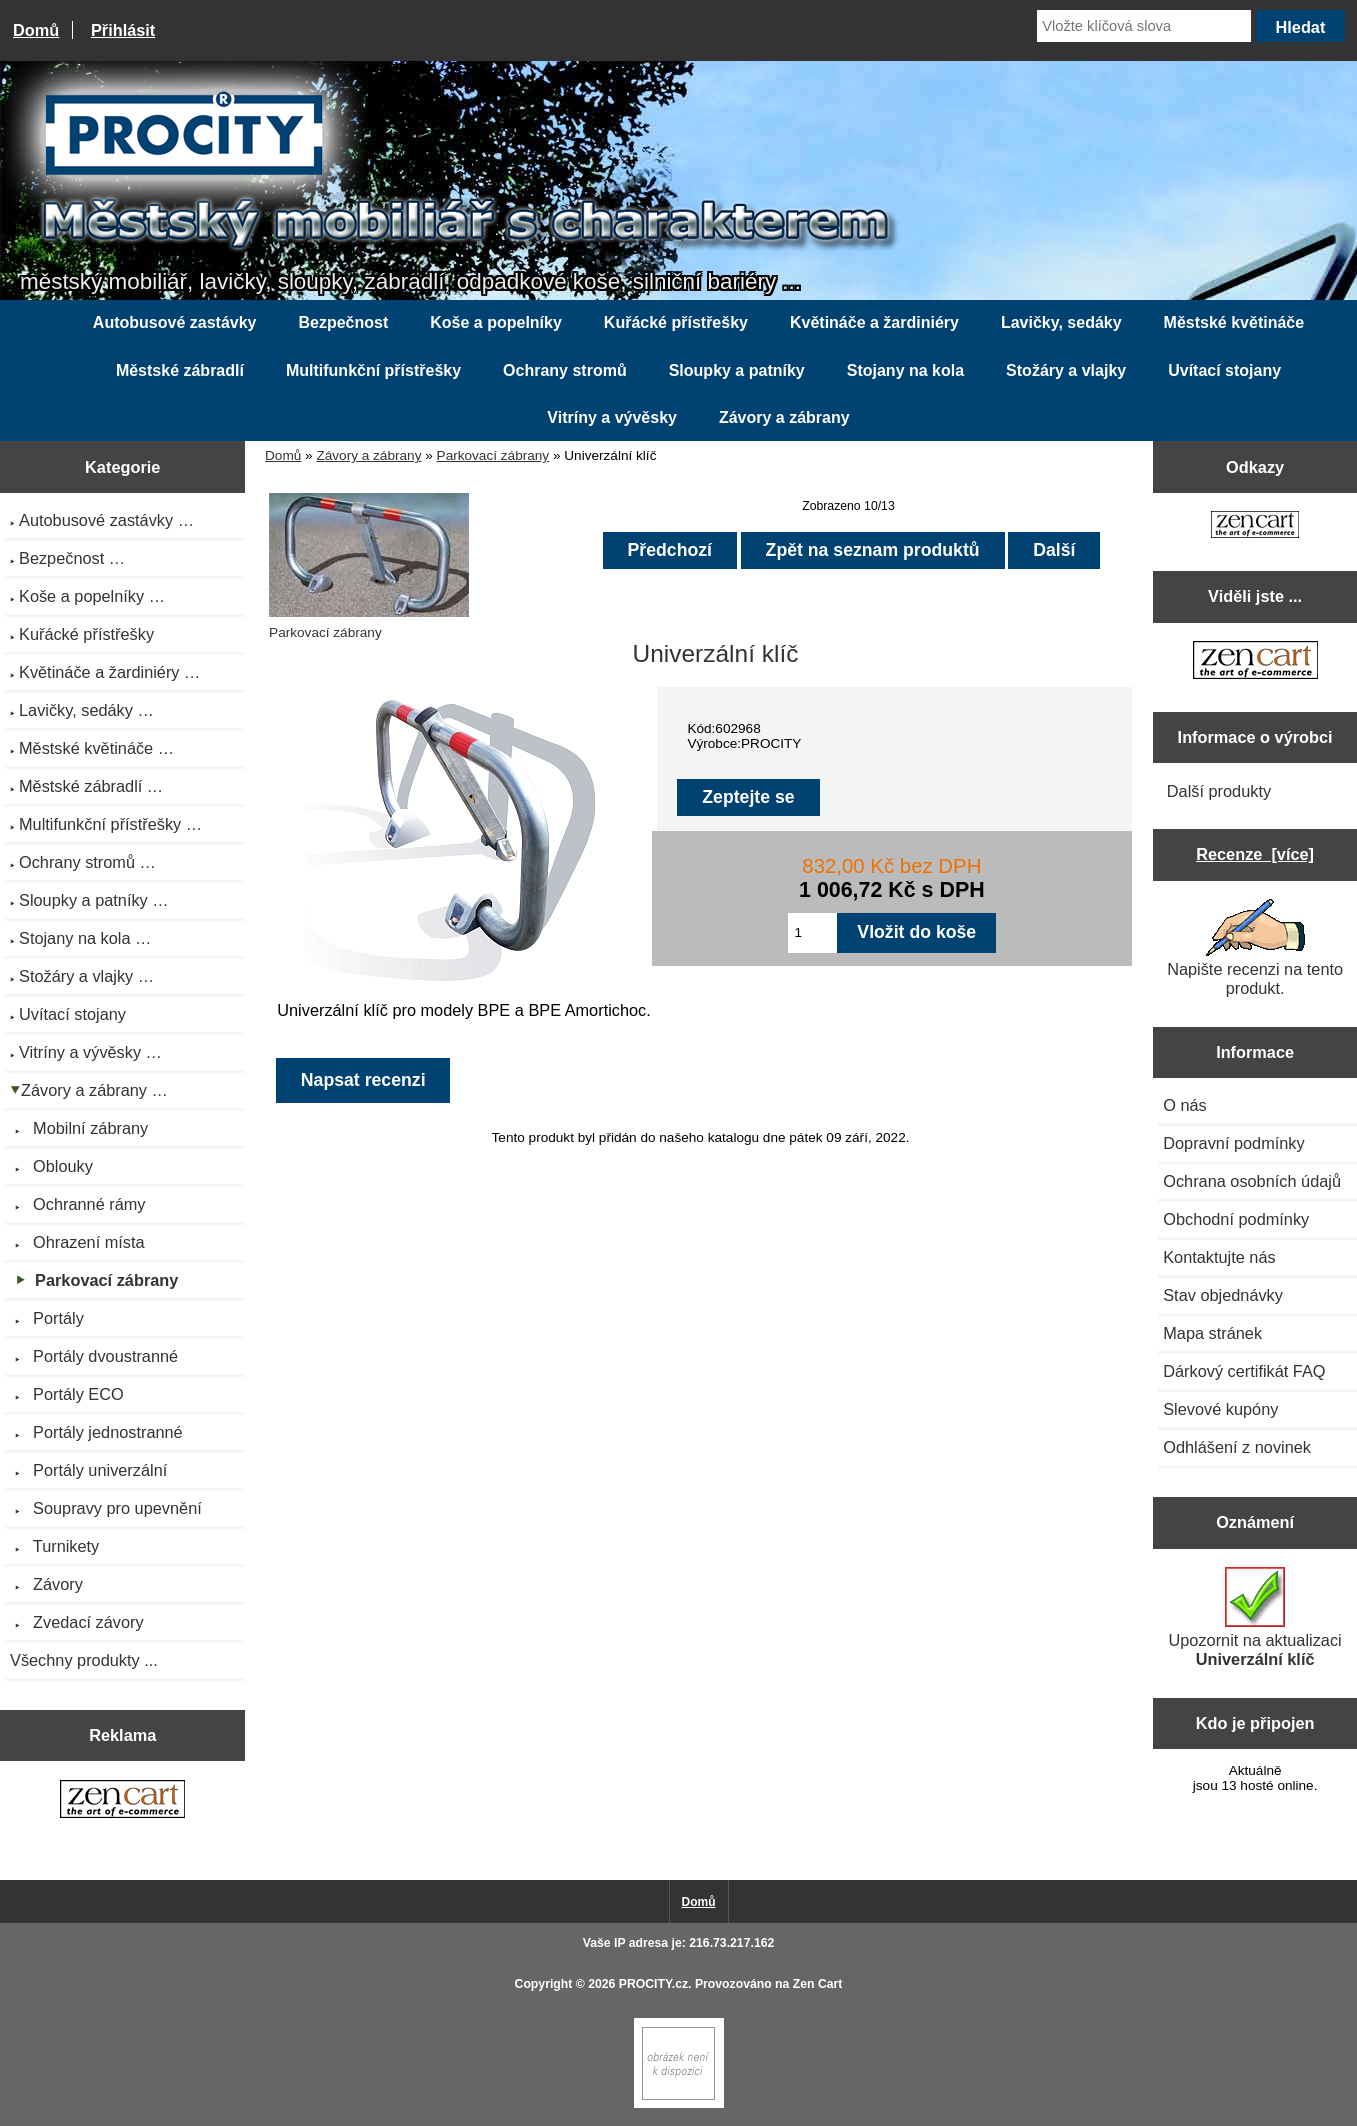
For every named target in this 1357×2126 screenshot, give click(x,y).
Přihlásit (123, 30)
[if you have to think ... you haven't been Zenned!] (679, 2103)
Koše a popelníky (496, 322)
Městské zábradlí (180, 370)
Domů (36, 30)
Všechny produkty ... (84, 1660)
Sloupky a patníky (737, 370)
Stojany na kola (905, 370)
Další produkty (1219, 791)
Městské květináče (1234, 322)
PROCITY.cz (653, 1984)
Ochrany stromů (565, 370)
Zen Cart (818, 1984)
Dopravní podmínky (1233, 1143)
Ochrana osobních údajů (1252, 1181)
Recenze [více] (1255, 854)
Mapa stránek (1212, 1333)
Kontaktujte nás (1219, 1257)
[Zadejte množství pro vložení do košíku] (813, 933)
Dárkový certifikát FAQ (1244, 1371)
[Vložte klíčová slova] (1144, 26)
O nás (1185, 1105)
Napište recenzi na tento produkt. (1255, 948)
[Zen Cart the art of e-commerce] (122, 1801)
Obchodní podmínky (1236, 1219)
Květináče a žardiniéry (874, 322)
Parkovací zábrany (493, 455)
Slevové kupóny (1220, 1409)
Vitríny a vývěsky (612, 417)
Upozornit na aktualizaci (1255, 1617)
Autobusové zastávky (175, 322)
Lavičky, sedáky (1061, 322)
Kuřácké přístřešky (676, 322)
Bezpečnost (343, 322)
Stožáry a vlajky (1066, 370)
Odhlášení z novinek (1237, 1447)
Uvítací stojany (1224, 370)
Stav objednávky (1223, 1295)
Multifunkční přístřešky (373, 370)
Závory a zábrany (368, 455)
